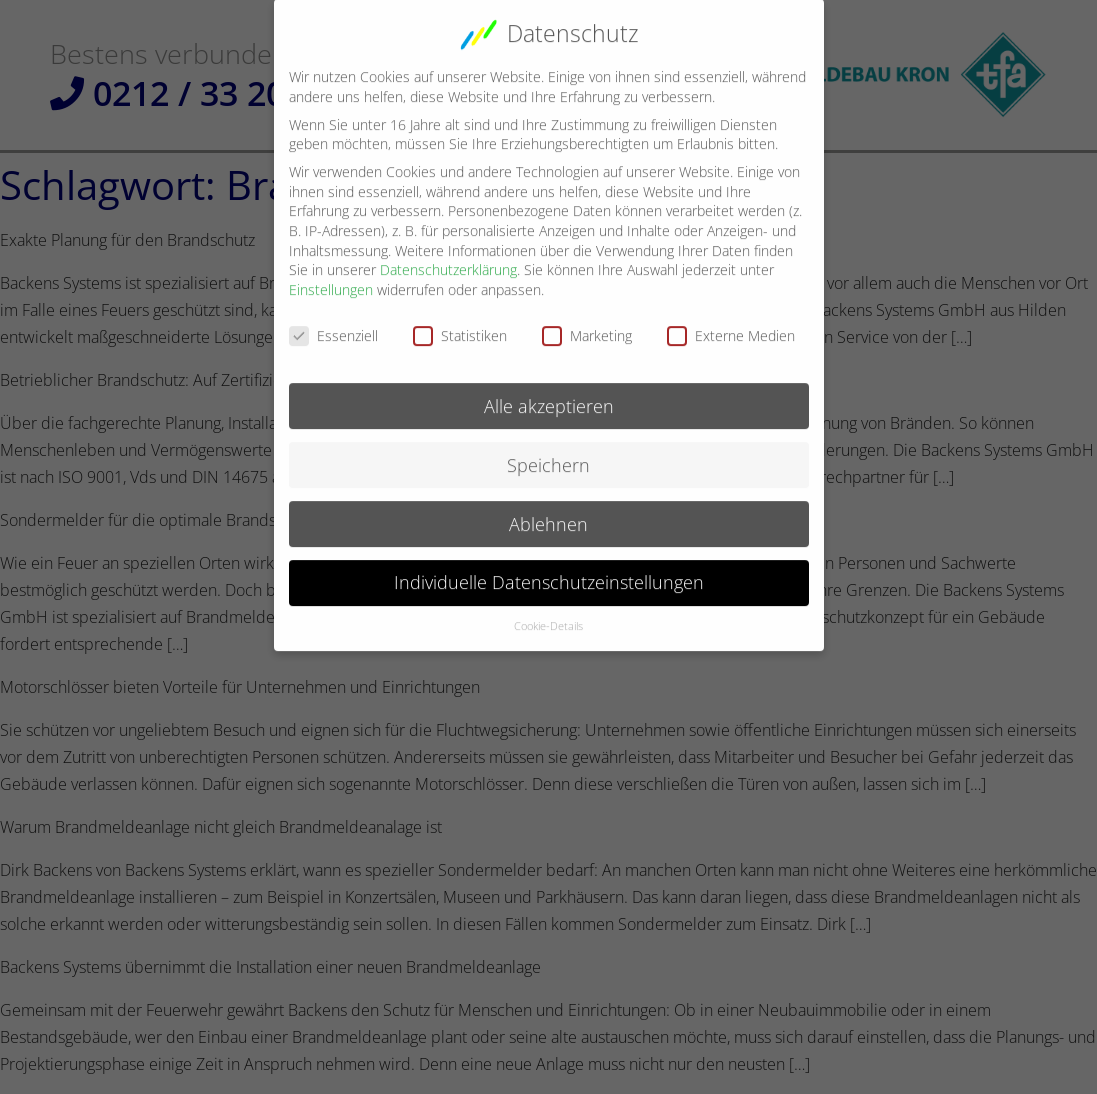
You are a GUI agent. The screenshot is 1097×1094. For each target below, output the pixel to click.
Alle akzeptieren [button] (549, 393)
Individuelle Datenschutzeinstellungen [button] (549, 570)
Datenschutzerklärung (448, 257)
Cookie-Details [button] (548, 614)
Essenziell (333, 322)
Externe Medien (731, 322)
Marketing (587, 322)
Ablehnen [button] (548, 511)
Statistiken (460, 322)
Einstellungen (331, 277)
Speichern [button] (548, 452)
